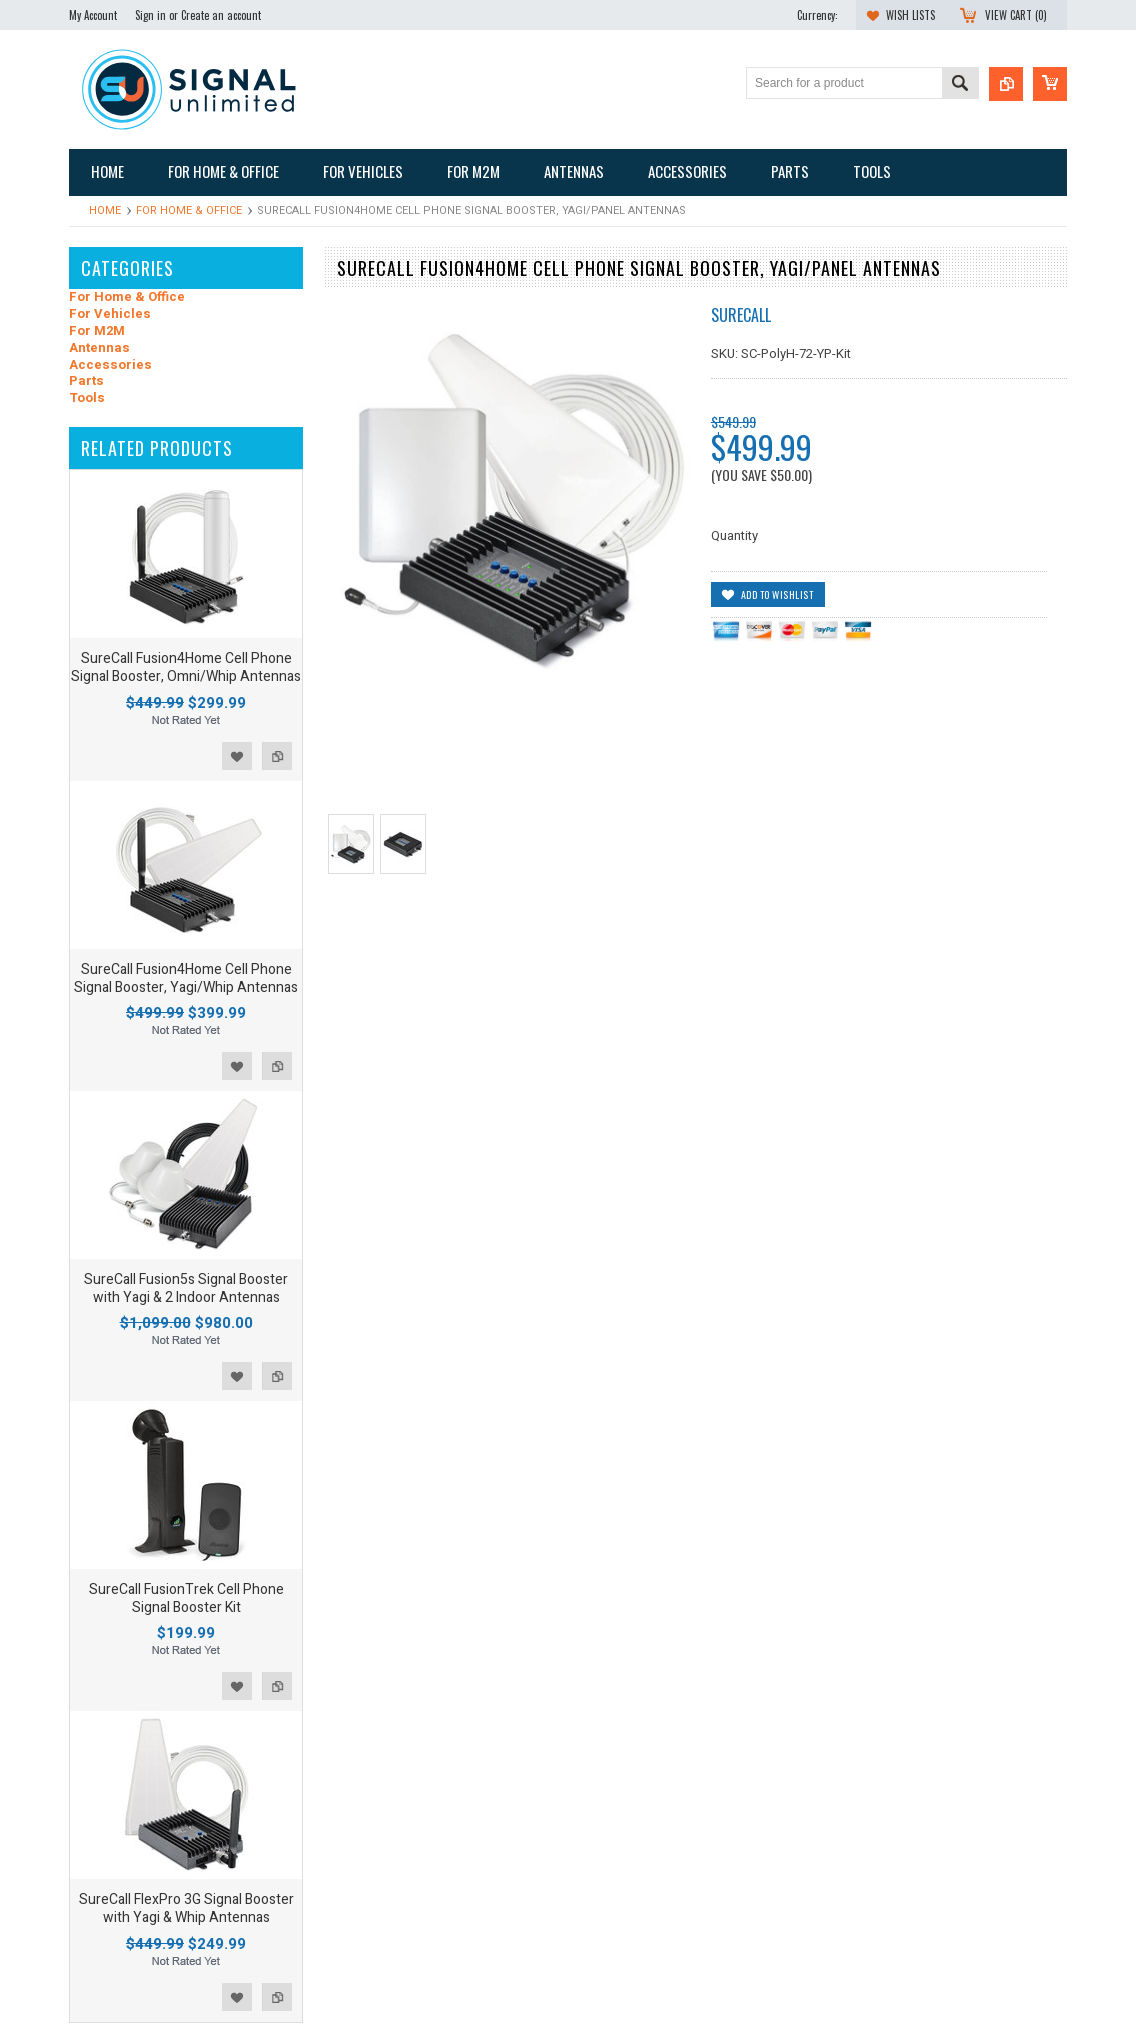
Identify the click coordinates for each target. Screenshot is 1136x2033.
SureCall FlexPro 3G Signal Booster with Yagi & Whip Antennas (186, 1908)
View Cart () (1016, 15)
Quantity (734, 535)
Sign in (150, 15)
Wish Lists (910, 15)
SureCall (741, 315)
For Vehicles (110, 314)
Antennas (99, 348)
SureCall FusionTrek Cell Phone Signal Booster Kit (186, 1598)
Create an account (221, 15)
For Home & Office (189, 210)
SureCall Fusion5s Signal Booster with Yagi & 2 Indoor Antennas (186, 1288)
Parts (86, 381)
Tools (87, 398)
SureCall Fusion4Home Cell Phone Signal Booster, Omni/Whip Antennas (186, 667)
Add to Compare (277, 756)
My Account (93, 15)
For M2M (97, 331)
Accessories (110, 365)
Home (105, 210)
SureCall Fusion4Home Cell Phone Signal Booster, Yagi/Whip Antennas (186, 978)
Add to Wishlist (237, 756)
